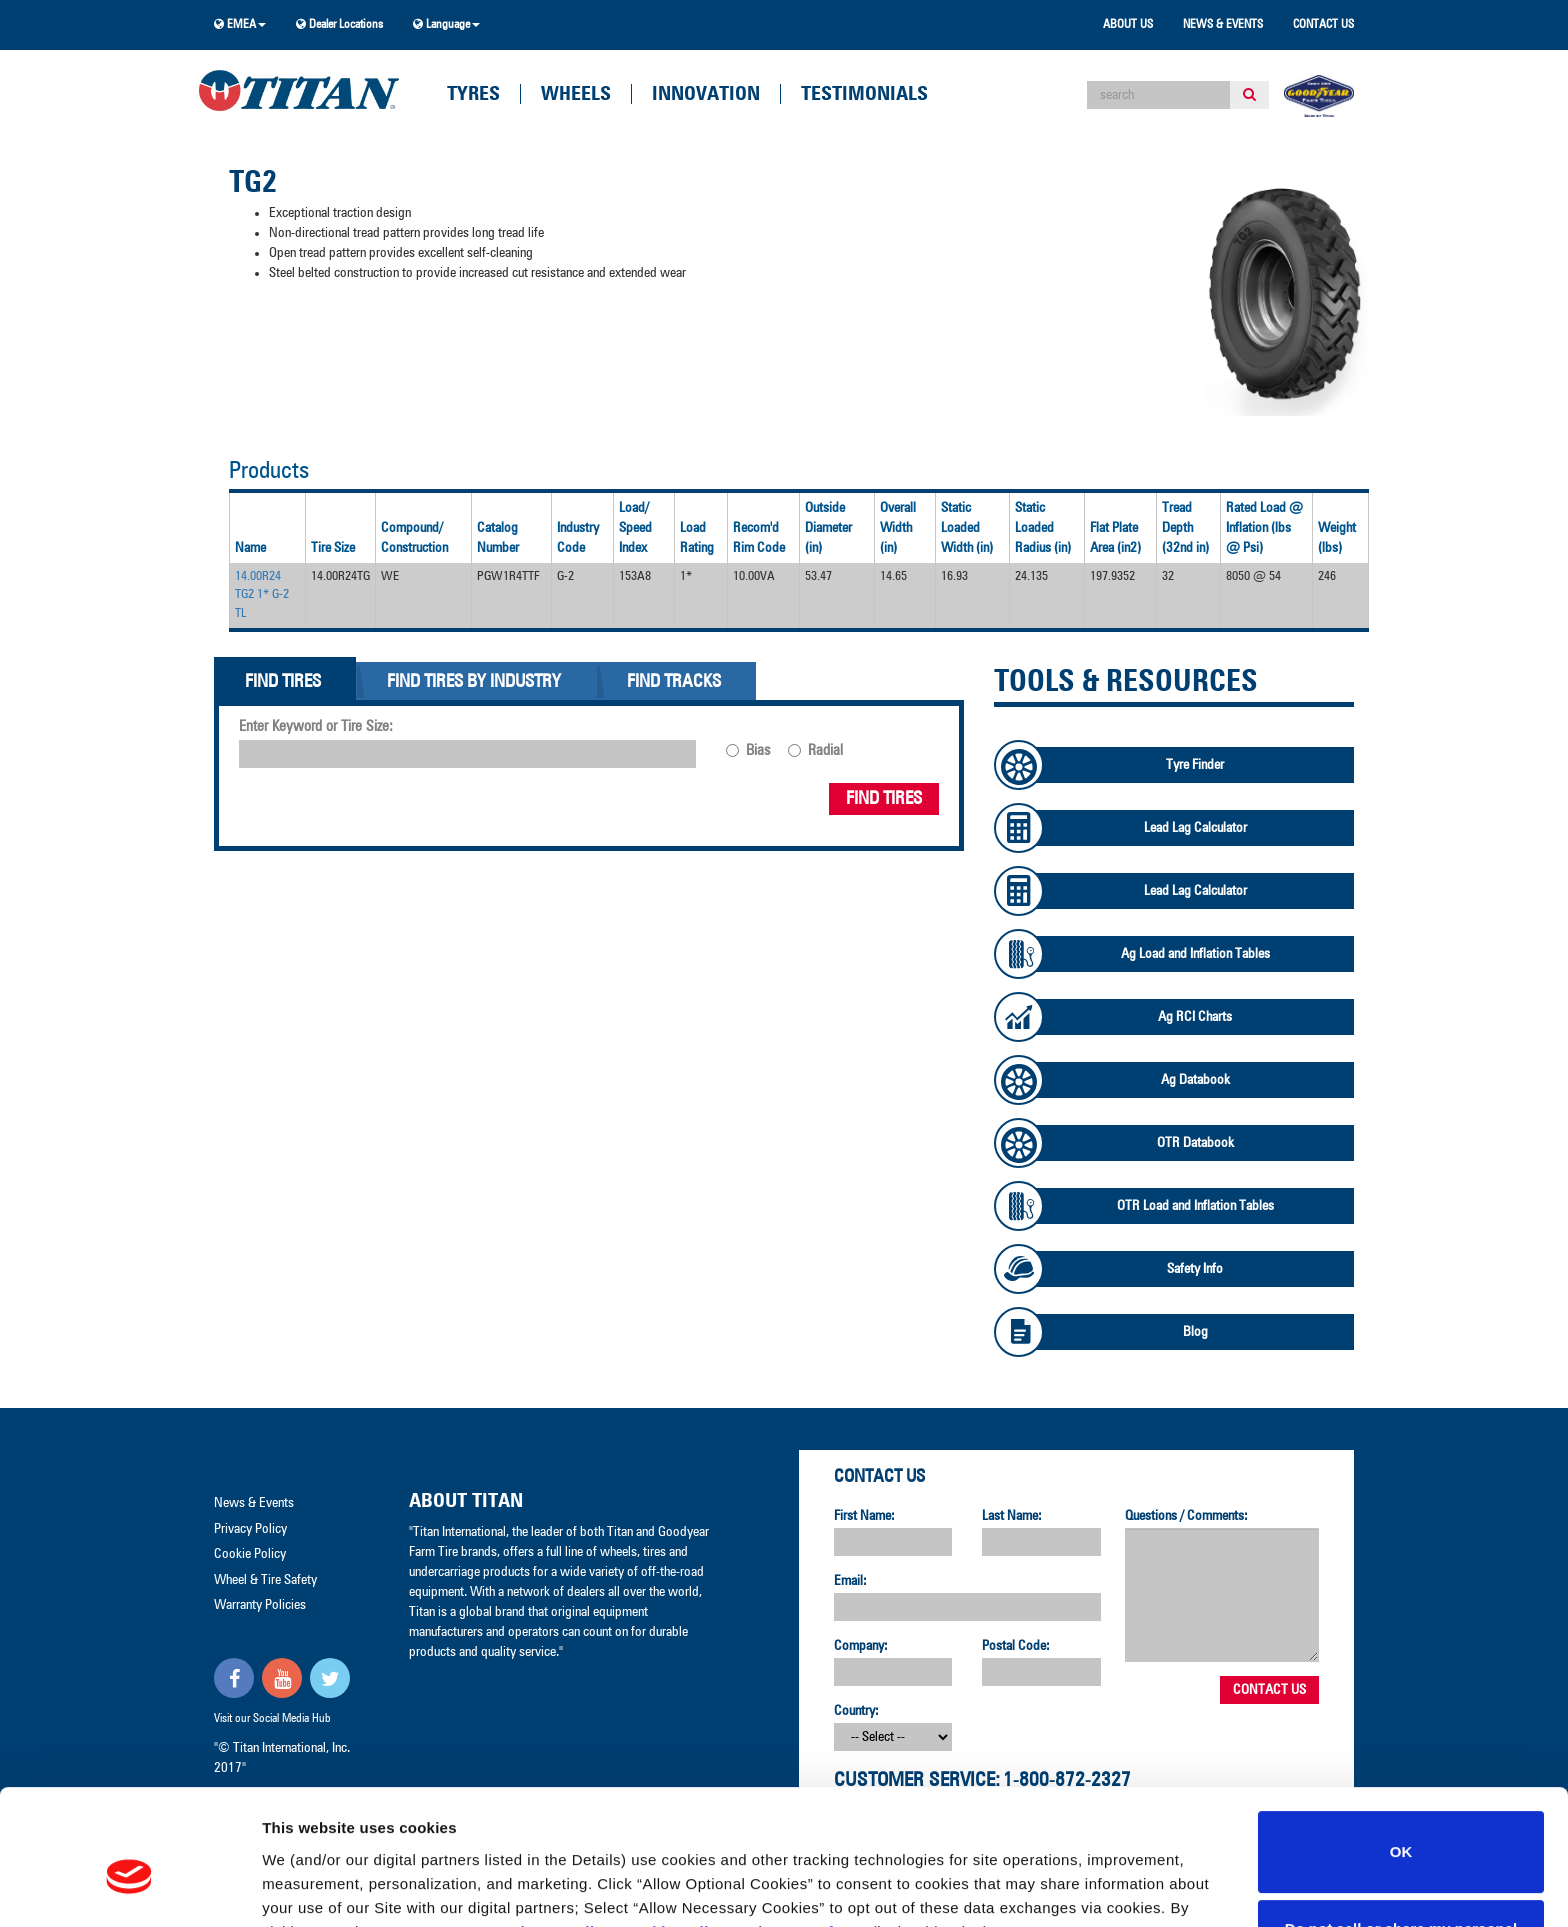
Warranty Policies (260, 1605)
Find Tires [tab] (283, 682)
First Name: (864, 1516)
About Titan (466, 1501)
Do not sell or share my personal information (1401, 1841)
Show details (308, 1887)
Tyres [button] (473, 94)
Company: (861, 1646)
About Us (1128, 25)
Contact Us (1323, 25)
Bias (758, 750)
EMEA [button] (240, 24)
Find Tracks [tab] (674, 682)
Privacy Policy (558, 1832)
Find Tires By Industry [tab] (474, 682)
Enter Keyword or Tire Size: (316, 726)
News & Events (1223, 25)
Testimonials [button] (864, 94)
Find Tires (884, 799)
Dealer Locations (339, 24)
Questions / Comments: (1186, 1516)
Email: (850, 1581)
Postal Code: (1016, 1646)
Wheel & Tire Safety (265, 1580)
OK (1401, 1752)
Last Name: (1012, 1516)
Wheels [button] (576, 94)
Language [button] (446, 24)
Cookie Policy (674, 1832)
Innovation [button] (706, 94)
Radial (825, 750)
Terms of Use (817, 1832)
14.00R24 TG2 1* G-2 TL (262, 595)
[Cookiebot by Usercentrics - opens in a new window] (129, 1888)
